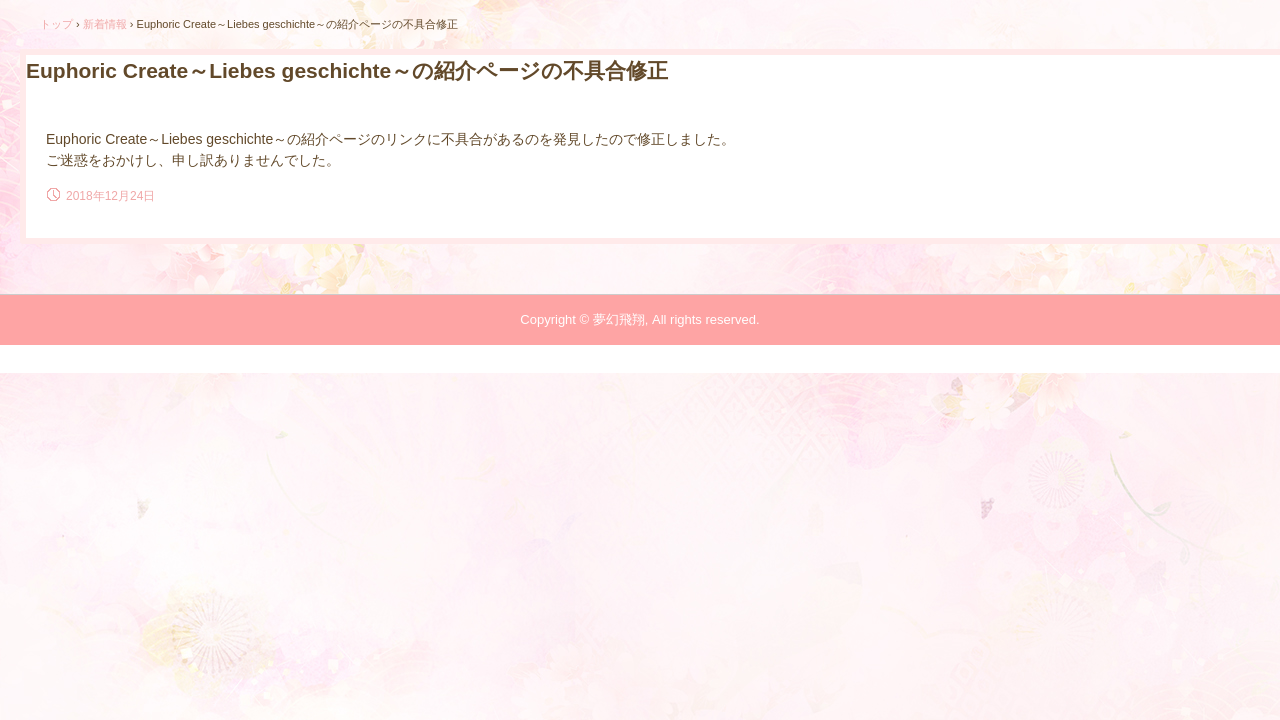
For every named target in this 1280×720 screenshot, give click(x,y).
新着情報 (105, 24)
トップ (56, 24)
